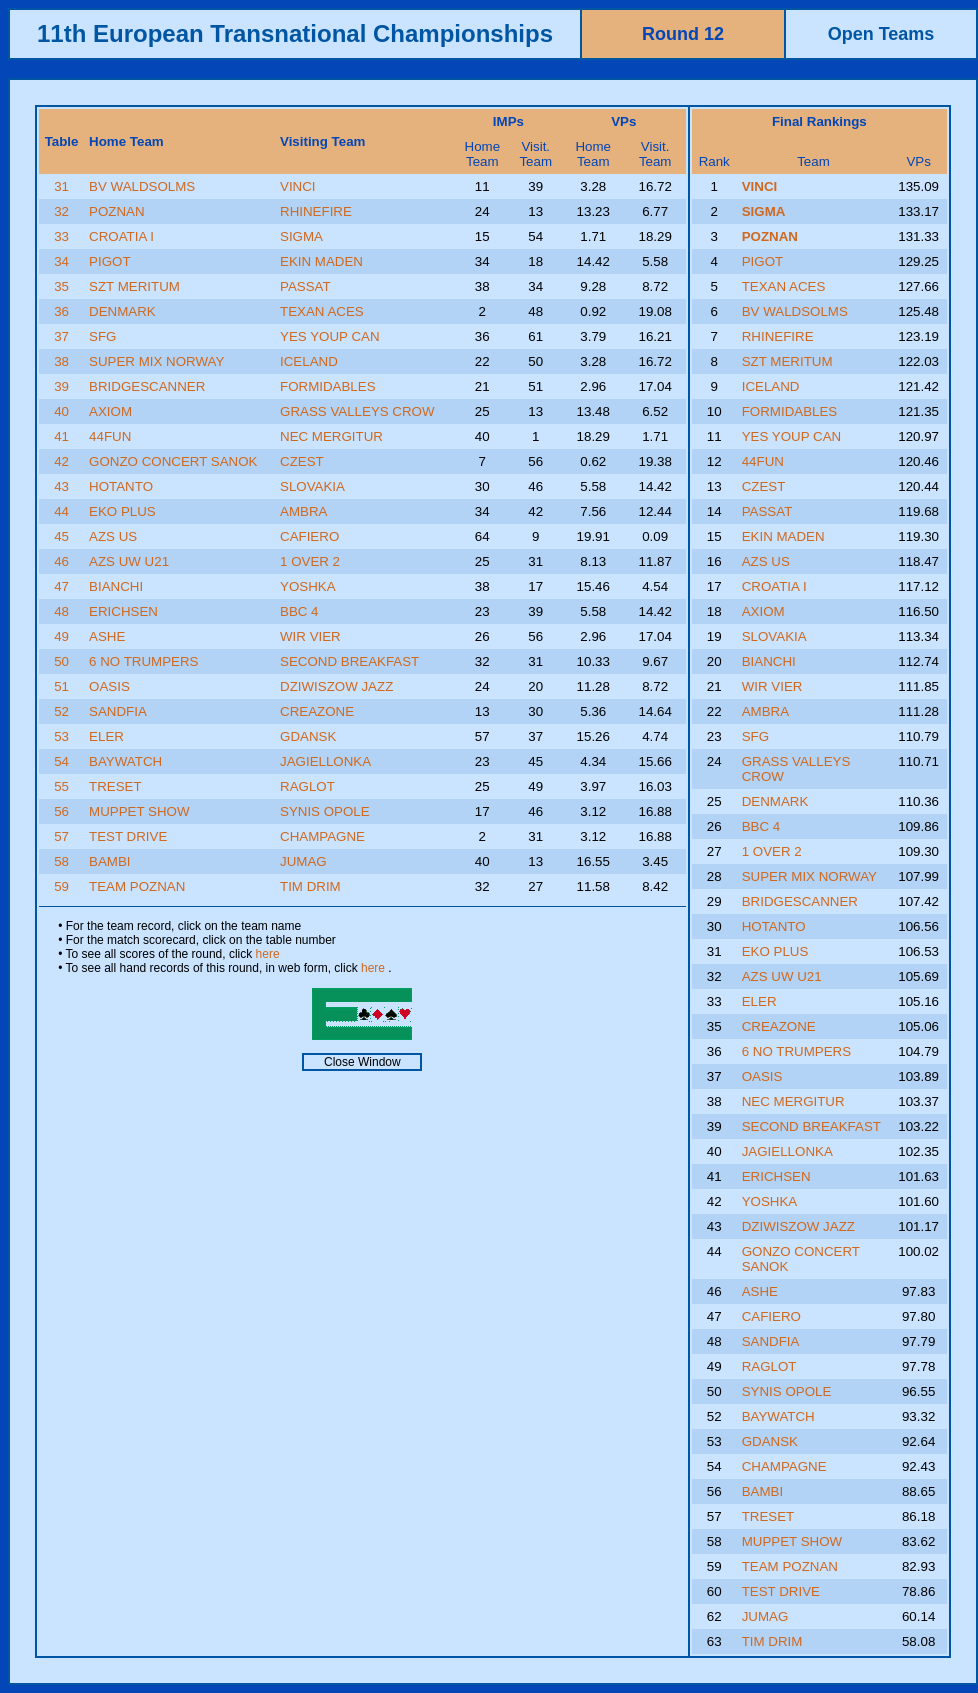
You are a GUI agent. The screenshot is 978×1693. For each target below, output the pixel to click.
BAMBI (109, 861)
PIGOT (109, 261)
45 (61, 536)
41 (61, 436)
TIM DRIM (310, 886)
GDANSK (308, 736)
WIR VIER (310, 636)
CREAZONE (317, 711)
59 (61, 886)
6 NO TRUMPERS (143, 661)
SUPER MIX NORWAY (156, 361)
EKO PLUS (122, 511)
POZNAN (117, 211)
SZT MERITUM (134, 286)
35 (61, 286)
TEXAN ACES (322, 311)
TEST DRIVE (128, 836)
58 (61, 861)
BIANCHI (116, 586)
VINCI (298, 186)
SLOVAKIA (312, 486)
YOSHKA (308, 586)
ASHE (107, 636)
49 (61, 636)
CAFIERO (309, 536)
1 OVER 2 (310, 561)
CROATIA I (121, 236)
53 (61, 736)
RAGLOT (307, 786)
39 (61, 386)
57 (61, 836)
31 (61, 186)
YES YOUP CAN (330, 336)
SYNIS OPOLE (325, 811)
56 (61, 811)
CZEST (302, 461)
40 (61, 411)
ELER (106, 736)
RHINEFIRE (316, 211)
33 (61, 236)
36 (61, 311)
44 (61, 511)
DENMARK (122, 311)
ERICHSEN (123, 611)
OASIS (109, 686)
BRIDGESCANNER (147, 386)
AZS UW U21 (129, 561)
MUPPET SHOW (139, 811)
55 (61, 786)
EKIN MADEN (321, 261)
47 (61, 586)
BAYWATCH (125, 761)
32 (61, 211)
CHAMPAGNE (322, 836)
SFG (102, 336)
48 (61, 611)
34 (61, 261)
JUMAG (303, 861)
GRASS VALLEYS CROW (357, 411)
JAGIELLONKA (325, 761)
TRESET (115, 786)
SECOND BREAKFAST (349, 661)
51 (61, 686)
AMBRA (303, 511)
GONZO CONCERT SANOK (173, 461)
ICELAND (309, 361)
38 (61, 361)
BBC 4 (299, 611)
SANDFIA (118, 711)
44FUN (110, 436)
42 (61, 461)
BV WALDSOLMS (142, 186)
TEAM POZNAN (137, 886)
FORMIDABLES (328, 386)
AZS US (113, 536)
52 (61, 711)
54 (61, 761)
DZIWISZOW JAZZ (336, 686)
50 (61, 661)
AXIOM (110, 411)
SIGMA (301, 236)
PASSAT (305, 286)
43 (61, 486)
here (268, 954)
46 (61, 561)
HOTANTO (121, 486)
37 (61, 336)
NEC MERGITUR (331, 436)
